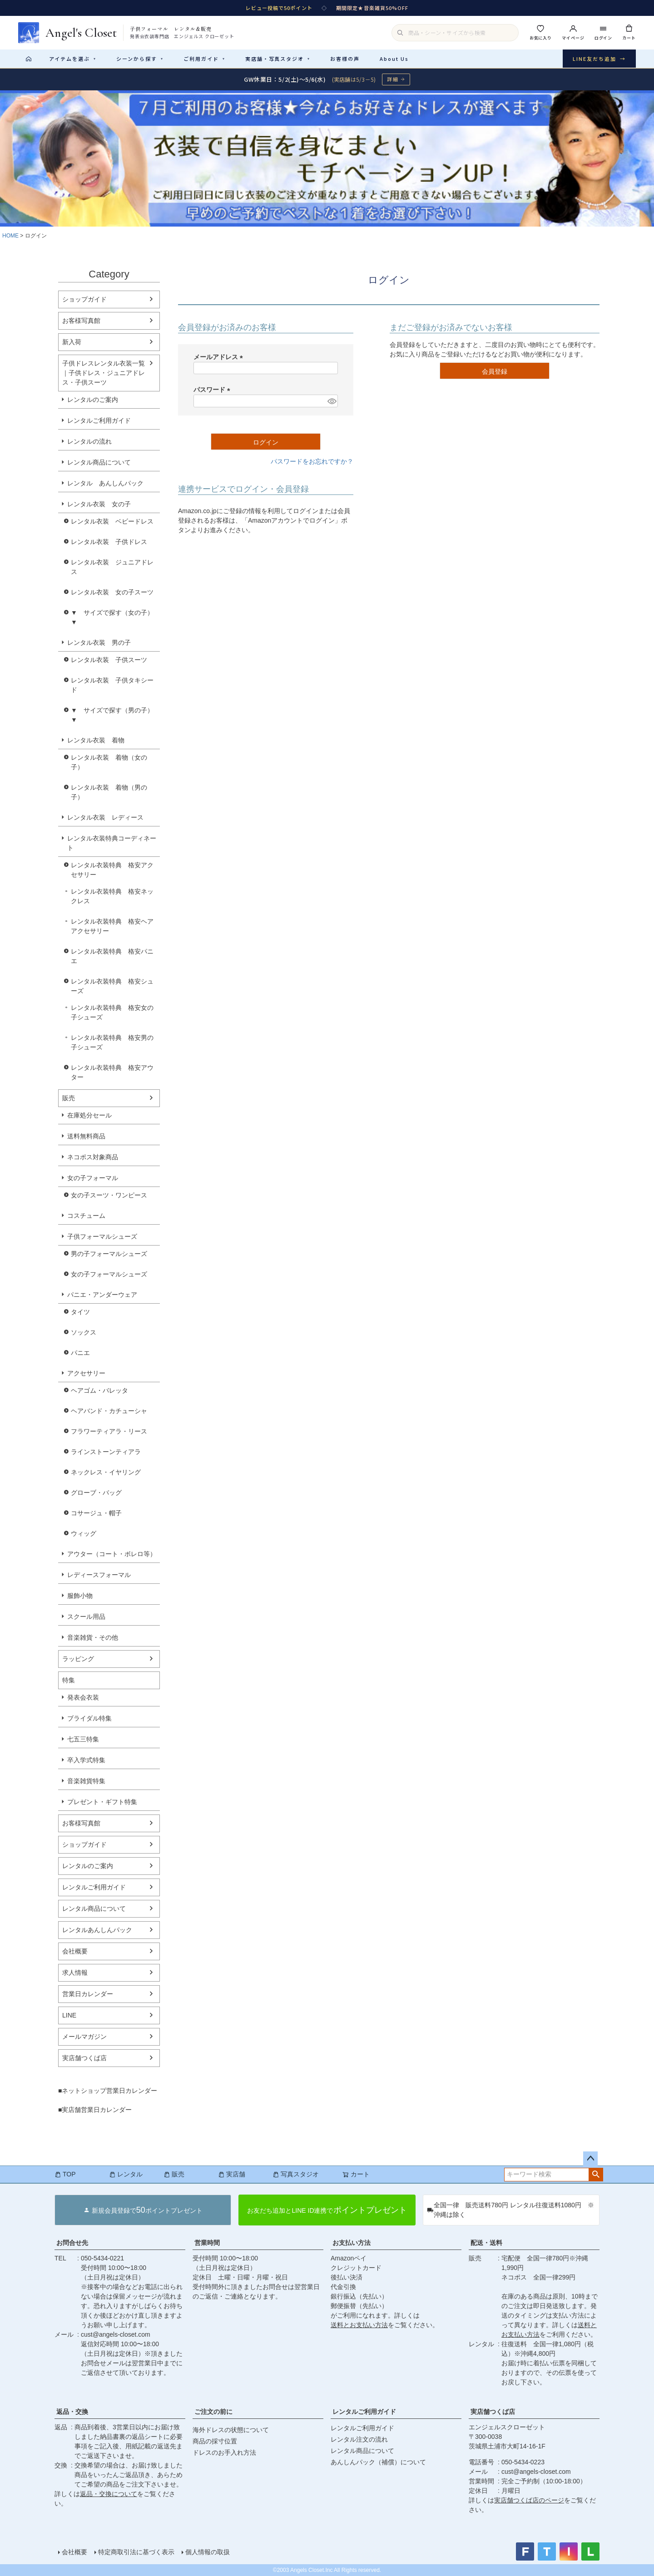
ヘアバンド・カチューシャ (109, 1410)
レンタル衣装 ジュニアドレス (112, 567)
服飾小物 (80, 1595)
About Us (394, 58)
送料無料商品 (86, 1136)
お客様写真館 (81, 320)
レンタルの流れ (89, 441)
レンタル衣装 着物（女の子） (109, 762)
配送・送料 (486, 2242)
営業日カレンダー (87, 1994)
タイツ (80, 1311)
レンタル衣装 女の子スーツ (112, 592)
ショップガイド (84, 299)
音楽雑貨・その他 (92, 1637)
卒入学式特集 (86, 1760)
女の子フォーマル (92, 1178)
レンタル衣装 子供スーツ (109, 659)
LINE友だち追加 (599, 58)
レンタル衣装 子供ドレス (109, 541)
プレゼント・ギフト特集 (102, 1801)
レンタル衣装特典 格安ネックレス (112, 896)
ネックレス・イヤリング (106, 1472)
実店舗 (231, 2174)
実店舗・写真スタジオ (278, 58)
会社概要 (75, 1951)
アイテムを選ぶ (72, 58)
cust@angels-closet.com (115, 2334)
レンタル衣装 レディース (105, 817)
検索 (596, 2174)
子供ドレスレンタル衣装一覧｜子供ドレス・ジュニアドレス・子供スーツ (103, 373)
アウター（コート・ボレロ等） (111, 1553)
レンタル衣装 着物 (95, 740)
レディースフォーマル (99, 1574)
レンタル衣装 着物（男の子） (109, 792)
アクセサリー (86, 1373)
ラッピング (78, 1658)
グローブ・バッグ (96, 1492)
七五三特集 (83, 1739)
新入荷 (71, 342)
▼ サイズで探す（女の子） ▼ (115, 617)
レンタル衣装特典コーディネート (111, 843)
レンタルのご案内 (92, 399)
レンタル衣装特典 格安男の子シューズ (112, 1042)
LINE (69, 2015)
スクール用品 (86, 1616)
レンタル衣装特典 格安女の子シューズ (112, 1012)
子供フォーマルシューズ (102, 1236)
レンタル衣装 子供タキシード (112, 685)
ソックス (83, 1332)
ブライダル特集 (89, 1718)
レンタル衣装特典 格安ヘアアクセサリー (112, 926)
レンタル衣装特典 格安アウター (112, 1072)
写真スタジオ (295, 2174)
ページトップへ (590, 2158)
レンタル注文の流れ (359, 2439)
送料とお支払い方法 (359, 2325)
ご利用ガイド (204, 58)
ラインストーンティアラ (106, 1451)
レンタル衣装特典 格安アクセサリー (112, 869)
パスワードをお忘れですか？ (312, 461)
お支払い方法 (351, 2242)
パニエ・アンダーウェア (102, 1294)
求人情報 (75, 1972)
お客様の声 (345, 58)
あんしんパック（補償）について (378, 2462)
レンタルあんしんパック (97, 1929)
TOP (65, 2174)
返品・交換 (72, 2411)
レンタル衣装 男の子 (99, 642)
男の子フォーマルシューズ (109, 1253)
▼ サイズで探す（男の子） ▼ (115, 715)
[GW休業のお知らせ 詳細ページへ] (327, 79)
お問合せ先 (72, 2242)
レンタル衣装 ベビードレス (112, 521)
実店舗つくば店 (84, 2058)
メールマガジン (84, 2036)
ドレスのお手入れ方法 (224, 2452)
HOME (10, 235)
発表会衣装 (83, 1697)
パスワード (213, 389)
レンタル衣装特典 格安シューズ (112, 986)
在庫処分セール (89, 1115)
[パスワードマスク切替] (331, 401)
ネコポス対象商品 (92, 1157)
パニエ (80, 1352)
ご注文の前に (213, 2411)
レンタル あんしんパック (105, 483)
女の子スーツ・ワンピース (109, 1195)
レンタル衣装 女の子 (99, 504)
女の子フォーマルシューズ (109, 1274)
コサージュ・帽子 (96, 1513)
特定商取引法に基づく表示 (136, 2552)
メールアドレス (219, 357)
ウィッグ (83, 1533)
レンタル (126, 2174)
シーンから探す (140, 58)
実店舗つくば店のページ (529, 2500)
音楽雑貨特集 (86, 1781)
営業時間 (207, 2242)
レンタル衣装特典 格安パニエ (112, 956)
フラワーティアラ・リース (109, 1431)
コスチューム (86, 1215)
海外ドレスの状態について (231, 2429)
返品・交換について (108, 2493)
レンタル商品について (99, 462)
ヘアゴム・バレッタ (99, 1390)
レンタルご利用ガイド (99, 420)
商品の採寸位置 (215, 2441)
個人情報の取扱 (207, 2552)
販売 (68, 1098)
